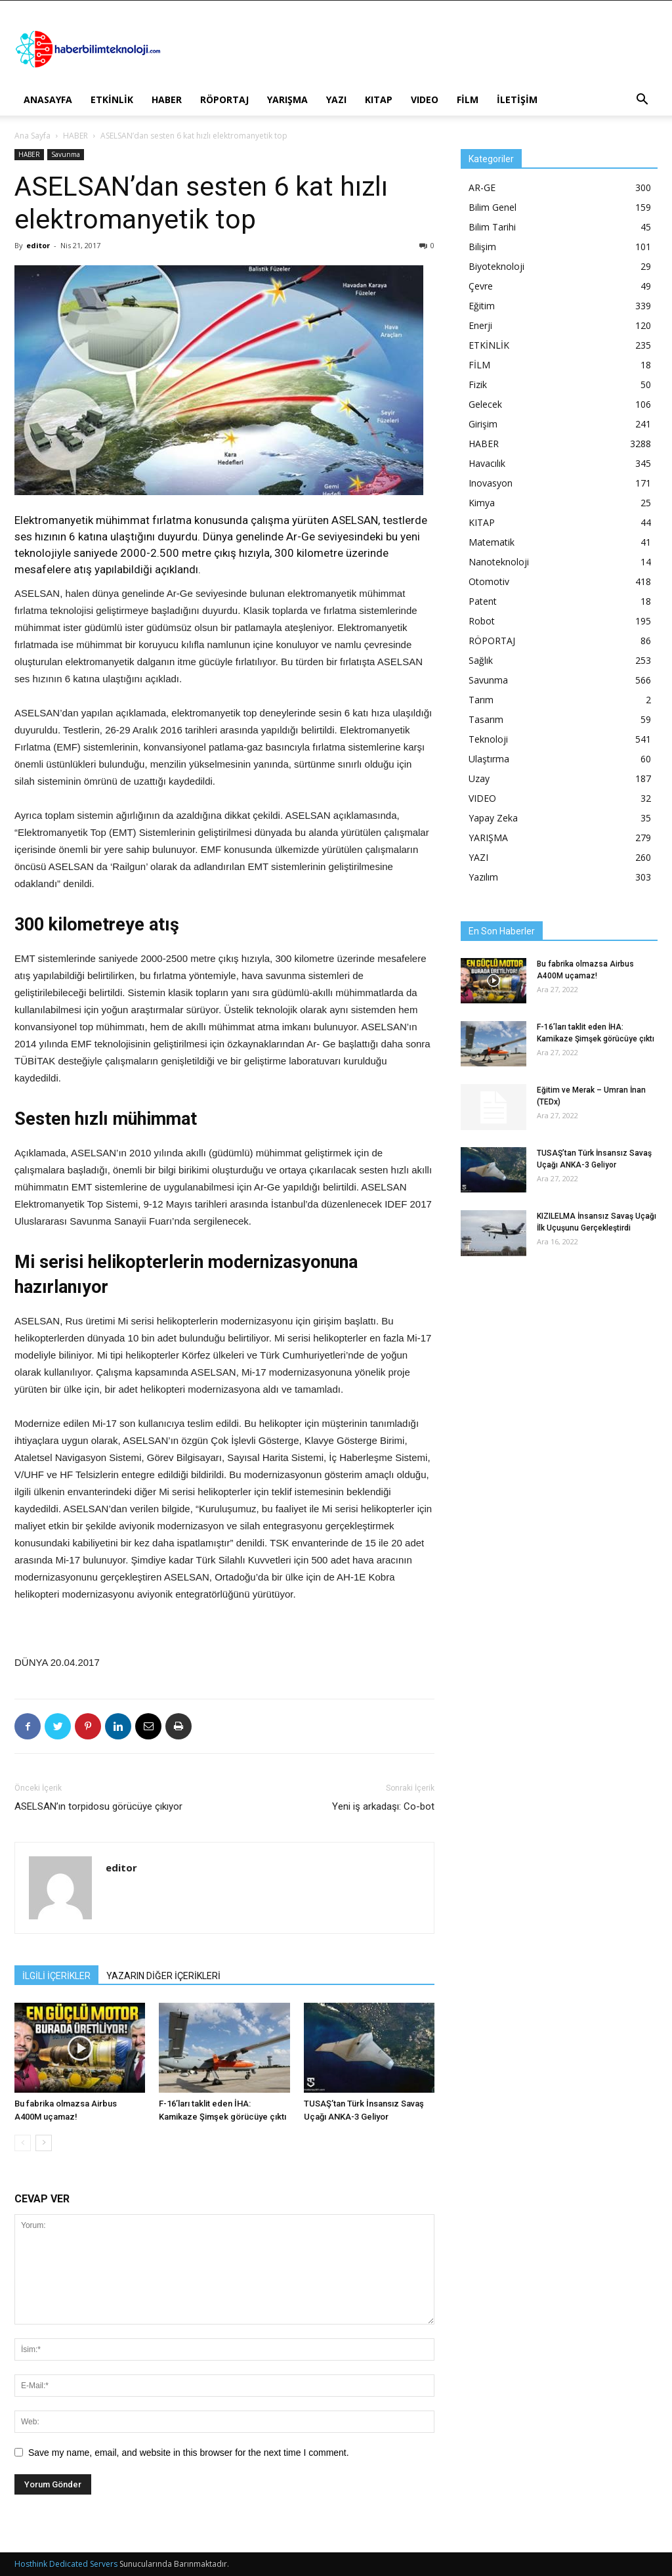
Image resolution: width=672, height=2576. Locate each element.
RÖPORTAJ (224, 99)
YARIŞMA (287, 99)
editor (38, 245)
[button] (642, 101)
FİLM (467, 99)
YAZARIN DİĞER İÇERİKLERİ (163, 1976)
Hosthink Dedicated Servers (65, 2563)
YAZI (336, 99)
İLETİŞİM (517, 99)
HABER (167, 99)
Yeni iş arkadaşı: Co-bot (383, 1806)
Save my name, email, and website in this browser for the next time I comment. (188, 2452)
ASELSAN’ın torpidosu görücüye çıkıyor (98, 1806)
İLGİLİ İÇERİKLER (56, 1976)
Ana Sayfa (32, 135)
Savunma (65, 154)
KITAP (378, 99)
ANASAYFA (48, 99)
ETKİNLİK (112, 99)
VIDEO (424, 99)
